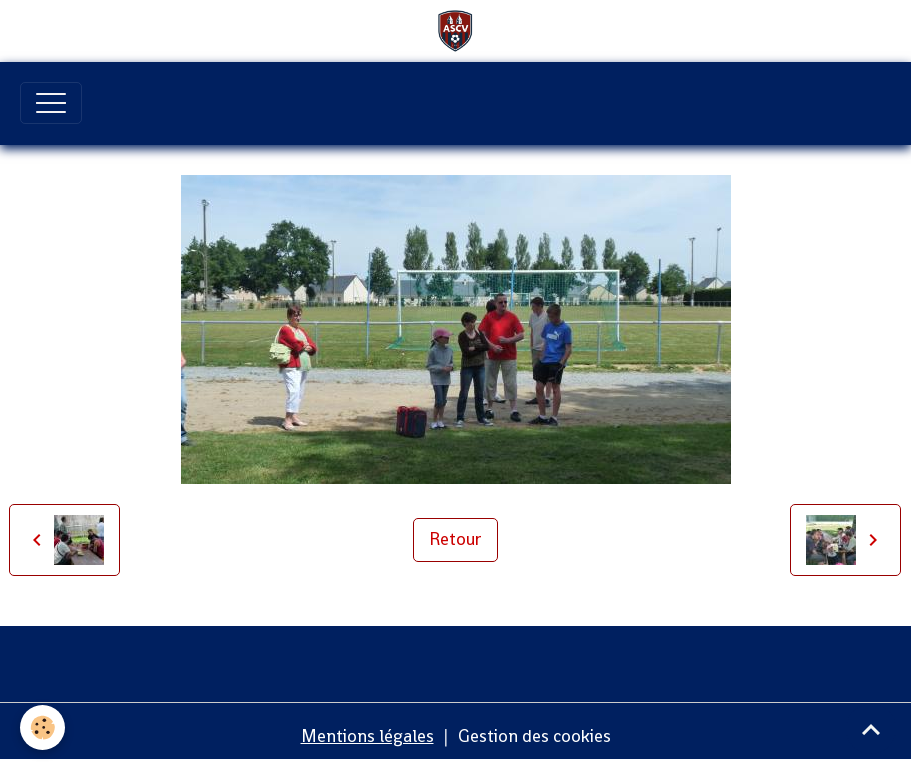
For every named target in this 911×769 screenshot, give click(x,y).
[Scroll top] (871, 729)
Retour (455, 539)
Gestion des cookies (534, 736)
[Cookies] (42, 727)
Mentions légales (367, 736)
